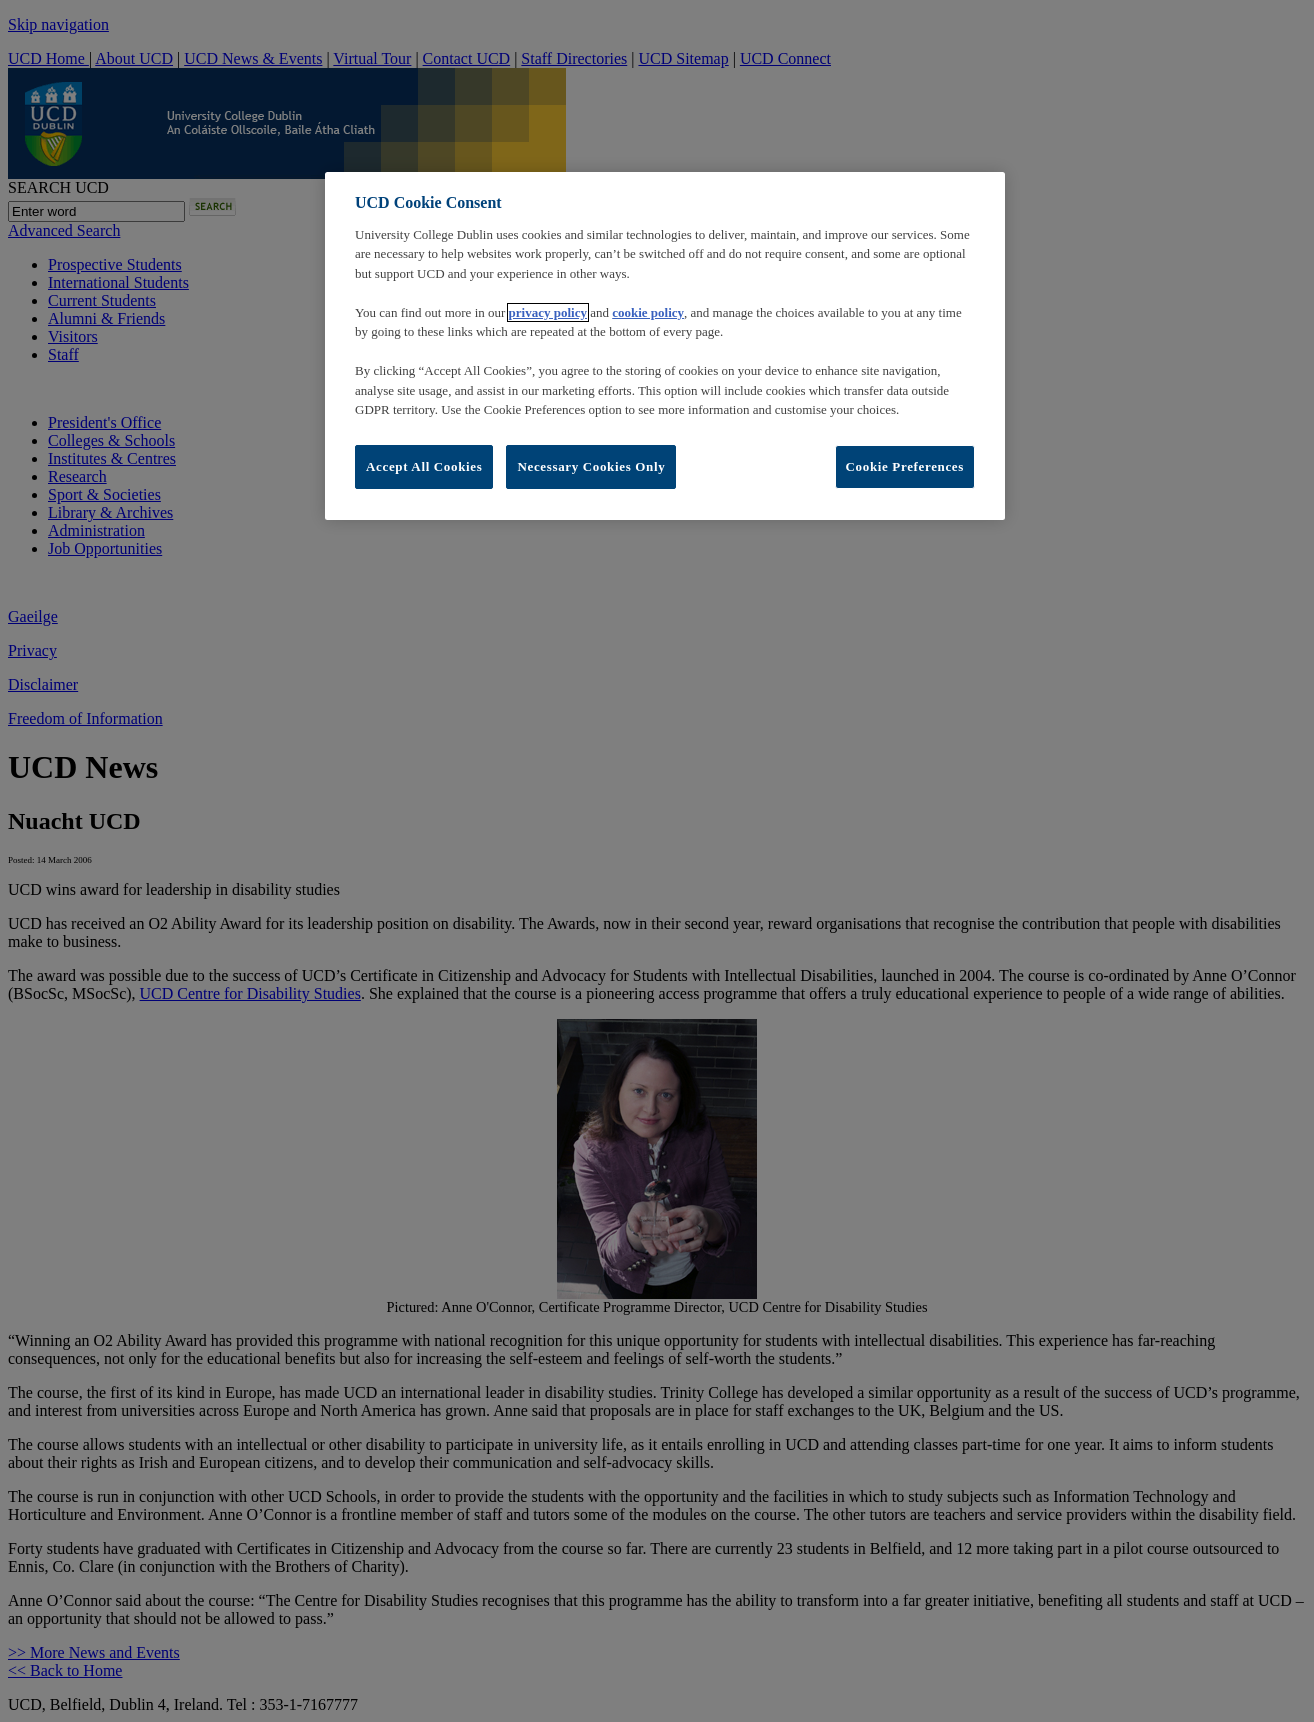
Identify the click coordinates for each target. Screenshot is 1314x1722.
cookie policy (648, 312)
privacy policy (548, 312)
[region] (665, 346)
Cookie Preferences (905, 466)
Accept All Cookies (424, 466)
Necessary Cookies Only (591, 466)
